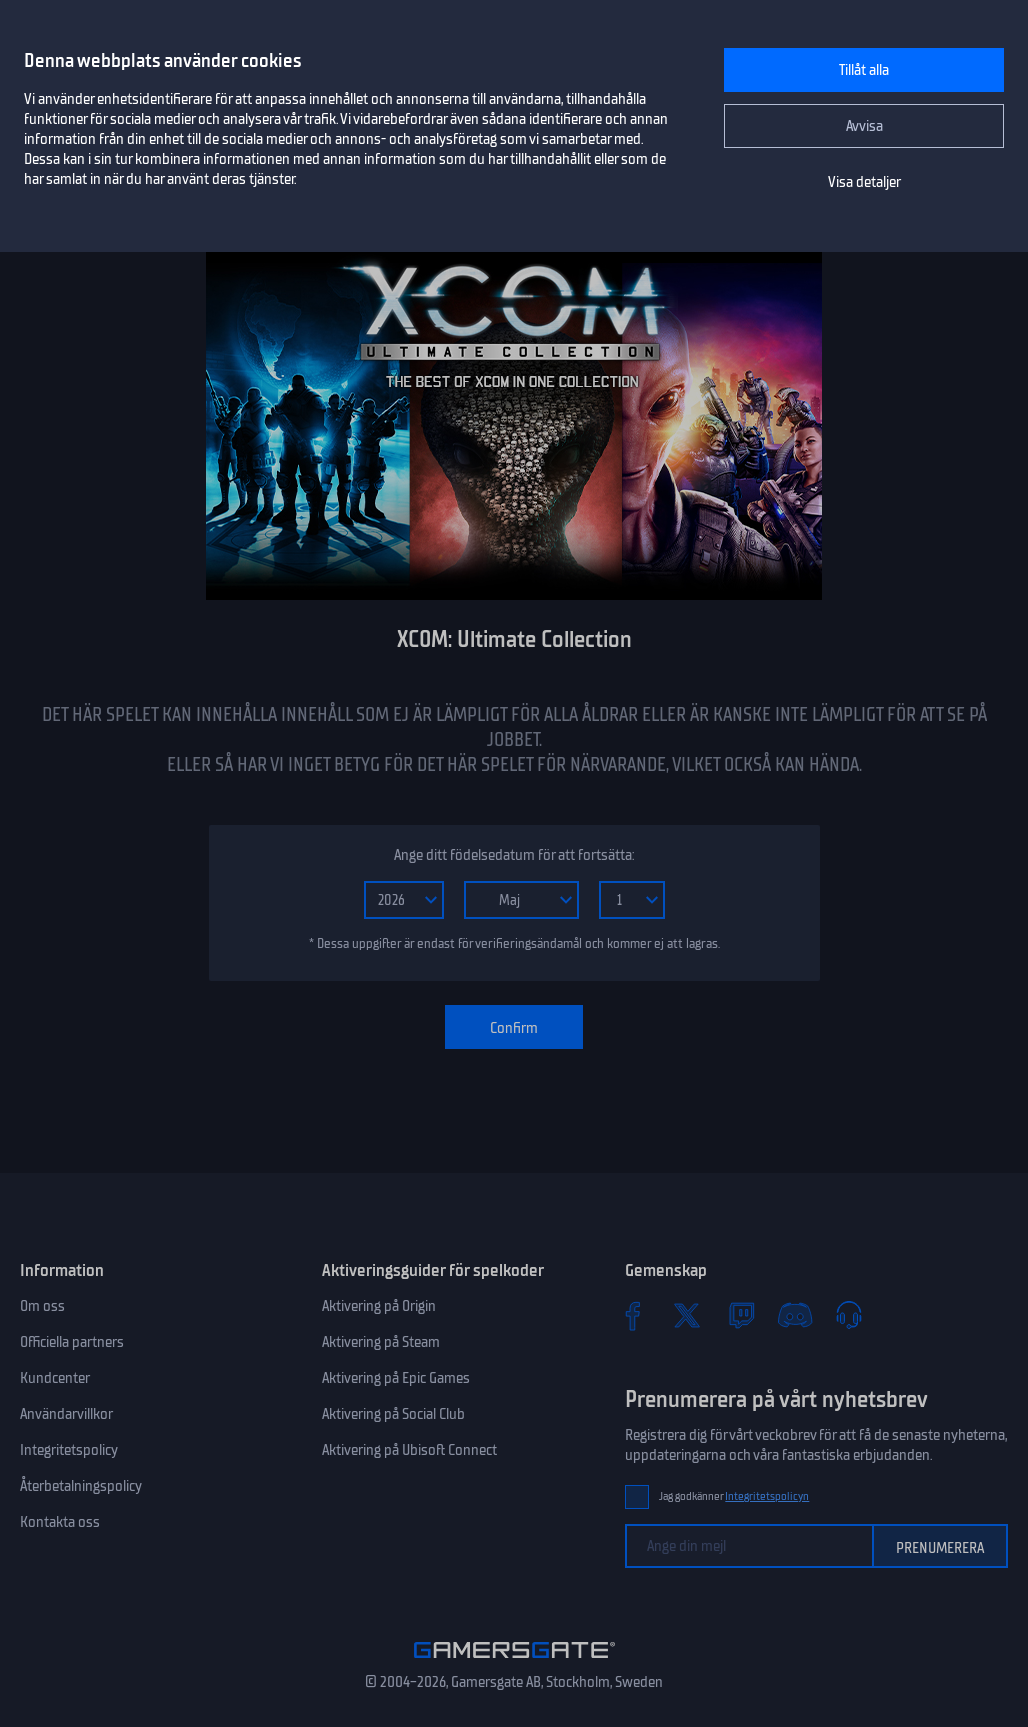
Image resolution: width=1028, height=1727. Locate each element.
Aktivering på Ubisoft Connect (409, 1450)
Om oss (42, 1306)
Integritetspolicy (69, 1450)
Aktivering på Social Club (393, 1414)
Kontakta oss (60, 1522)
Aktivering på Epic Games (396, 1378)
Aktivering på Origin (379, 1306)
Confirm (514, 1028)
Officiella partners (72, 1342)
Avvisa (864, 126)
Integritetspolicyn (767, 1496)
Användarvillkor (66, 1414)
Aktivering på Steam (381, 1342)
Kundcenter (55, 1378)
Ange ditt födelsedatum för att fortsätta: (514, 855)
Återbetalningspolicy (81, 1486)
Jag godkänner (734, 1496)
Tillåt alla (864, 70)
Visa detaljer (864, 182)
